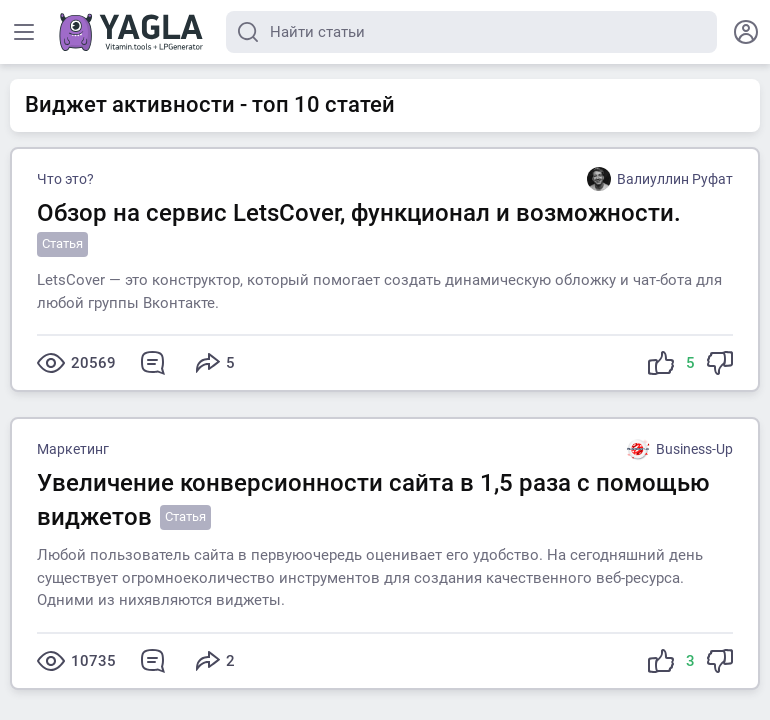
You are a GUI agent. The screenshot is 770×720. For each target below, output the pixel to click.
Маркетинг (73, 449)
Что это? (65, 179)
